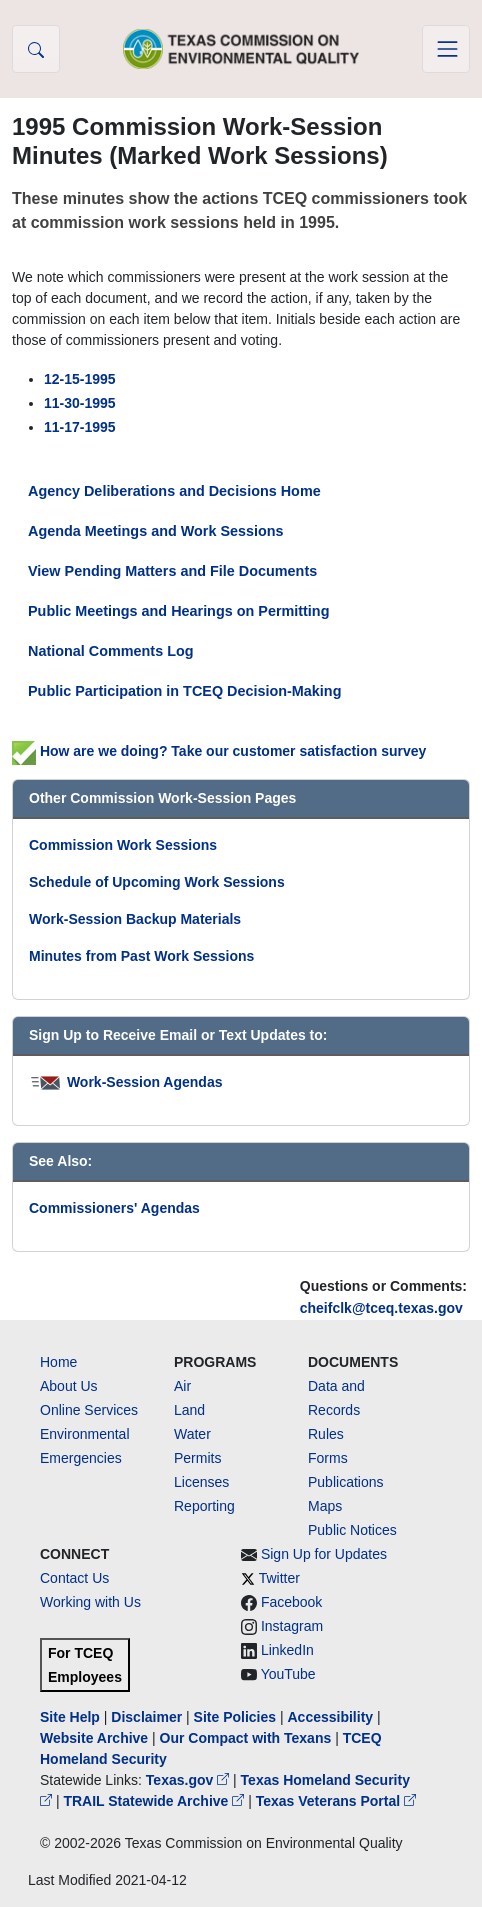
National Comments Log (111, 651)
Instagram (292, 1626)
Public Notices (352, 1530)
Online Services (89, 1410)
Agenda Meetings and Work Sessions (156, 531)
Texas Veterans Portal (336, 1801)
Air (182, 1386)
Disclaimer (146, 1717)
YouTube (288, 1674)
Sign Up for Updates (324, 1554)
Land (189, 1410)
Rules (326, 1434)
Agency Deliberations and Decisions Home (174, 491)
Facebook (291, 1602)
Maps (325, 1506)
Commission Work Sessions (123, 845)
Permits (197, 1458)
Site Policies (235, 1717)
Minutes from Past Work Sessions (141, 956)
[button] (36, 49)
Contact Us (74, 1578)
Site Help (70, 1717)
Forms (328, 1458)
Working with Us (90, 1602)
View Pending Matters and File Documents (172, 571)
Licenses (201, 1482)
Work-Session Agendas (145, 1082)
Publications (346, 1482)
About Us (69, 1386)
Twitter (279, 1578)
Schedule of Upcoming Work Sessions (157, 882)
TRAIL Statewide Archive (155, 1801)
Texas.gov (189, 1780)
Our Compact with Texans (246, 1738)
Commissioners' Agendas (114, 1208)
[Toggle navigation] (446, 49)
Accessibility (332, 1717)
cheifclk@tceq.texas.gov (381, 1308)
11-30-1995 (80, 403)
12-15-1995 (80, 379)
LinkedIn (287, 1650)
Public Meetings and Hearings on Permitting (178, 611)
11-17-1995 (80, 427)
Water (192, 1434)
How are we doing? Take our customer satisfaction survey (219, 751)
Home (58, 1362)
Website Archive (94, 1738)
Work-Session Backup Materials (135, 919)
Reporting (204, 1506)
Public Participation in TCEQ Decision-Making (184, 691)
